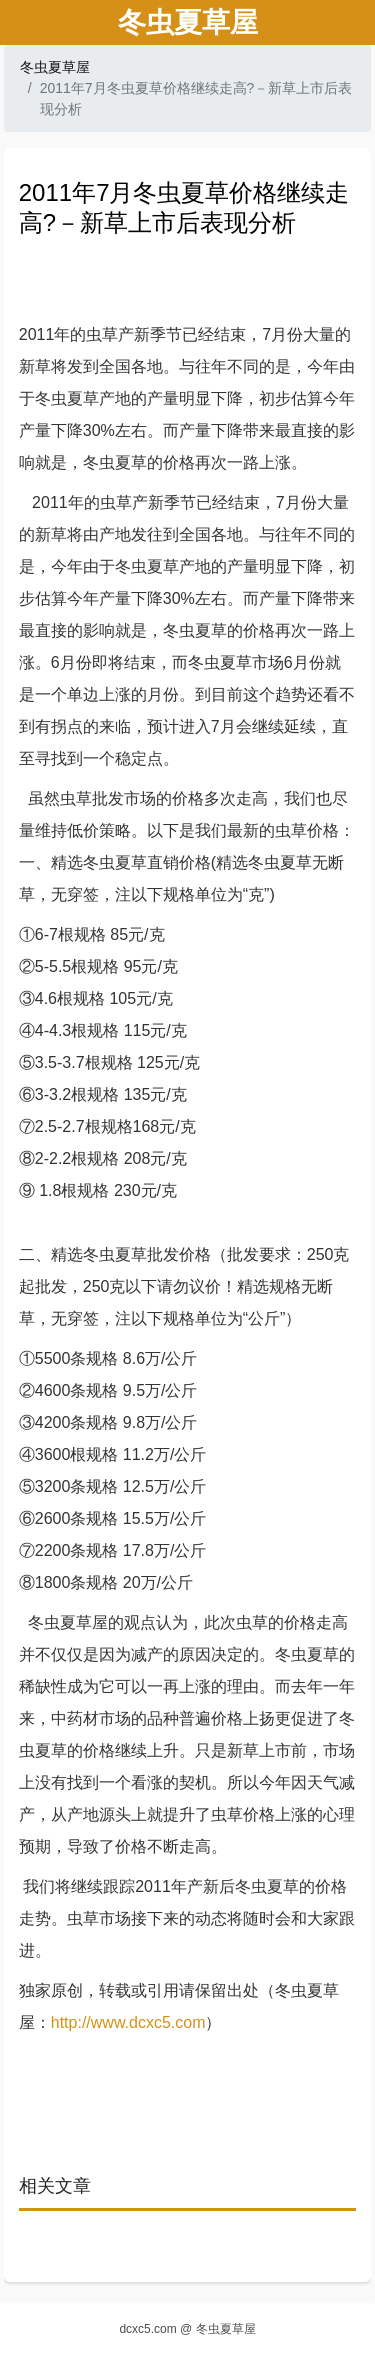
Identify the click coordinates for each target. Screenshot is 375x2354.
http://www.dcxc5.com (128, 2022)
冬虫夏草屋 (55, 67)
